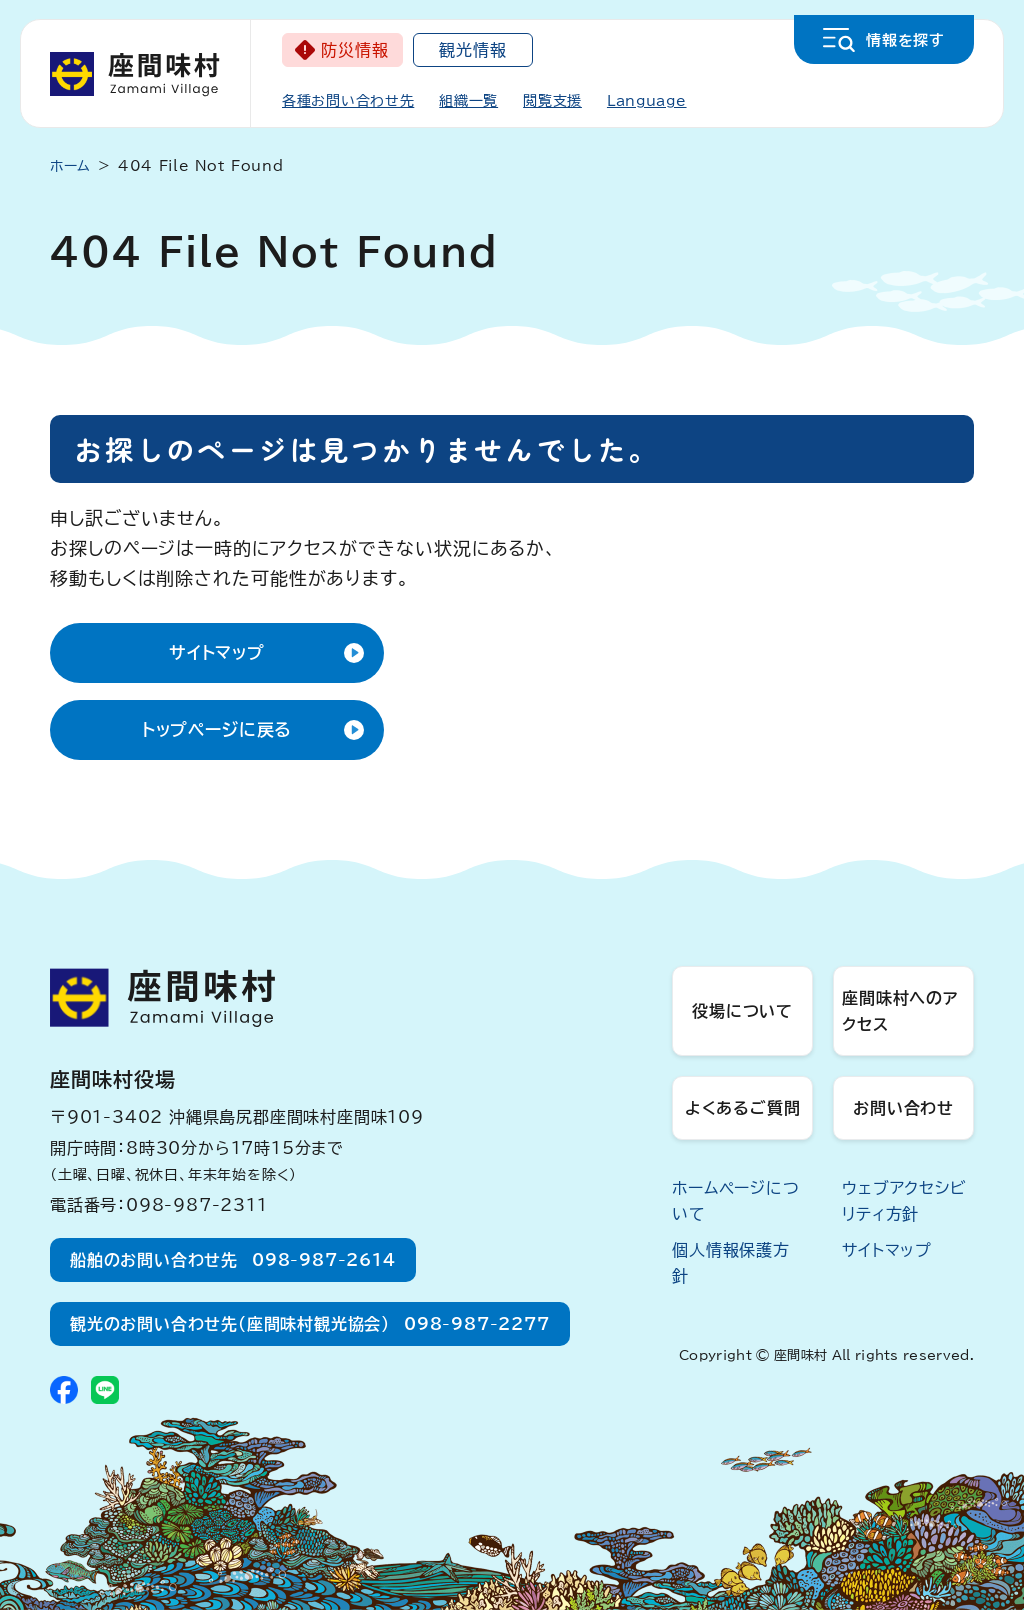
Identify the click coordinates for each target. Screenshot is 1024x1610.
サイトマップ (217, 652)
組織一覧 (468, 101)
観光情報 (472, 50)
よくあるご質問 (743, 1108)
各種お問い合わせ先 (348, 101)
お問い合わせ (903, 1108)
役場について (742, 1011)
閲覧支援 (552, 101)
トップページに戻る (217, 729)
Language (647, 101)
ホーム (70, 166)
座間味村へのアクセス (900, 1011)
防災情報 (354, 50)
